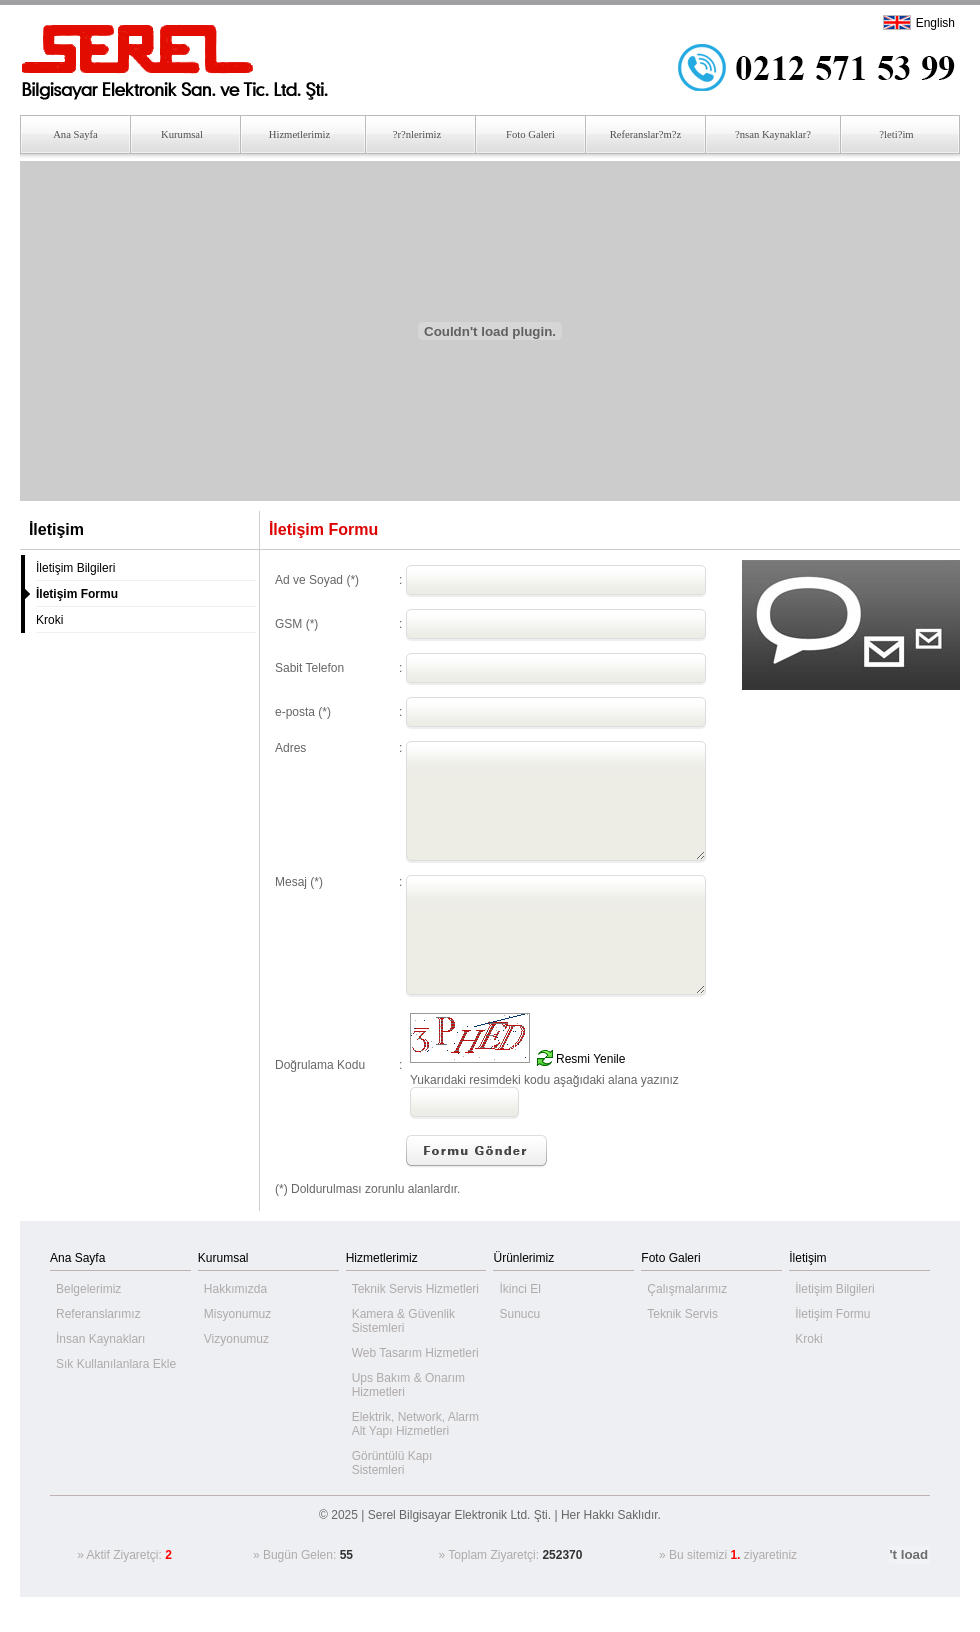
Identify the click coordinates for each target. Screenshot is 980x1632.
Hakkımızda (235, 1289)
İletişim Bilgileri (75, 568)
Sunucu (519, 1314)
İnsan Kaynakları (100, 1339)
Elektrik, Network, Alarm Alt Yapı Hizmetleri (415, 1424)
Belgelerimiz (88, 1289)
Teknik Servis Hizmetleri (415, 1289)
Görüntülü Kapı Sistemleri (392, 1463)
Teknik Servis (682, 1314)
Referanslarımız (98, 1314)
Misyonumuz (237, 1314)
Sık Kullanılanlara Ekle (116, 1364)
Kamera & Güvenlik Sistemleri (403, 1321)
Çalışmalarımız (687, 1289)
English (935, 23)
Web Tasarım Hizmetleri (415, 1353)
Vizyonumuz (236, 1339)
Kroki (49, 620)
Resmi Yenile (590, 1059)
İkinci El (519, 1289)
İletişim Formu (832, 1314)
